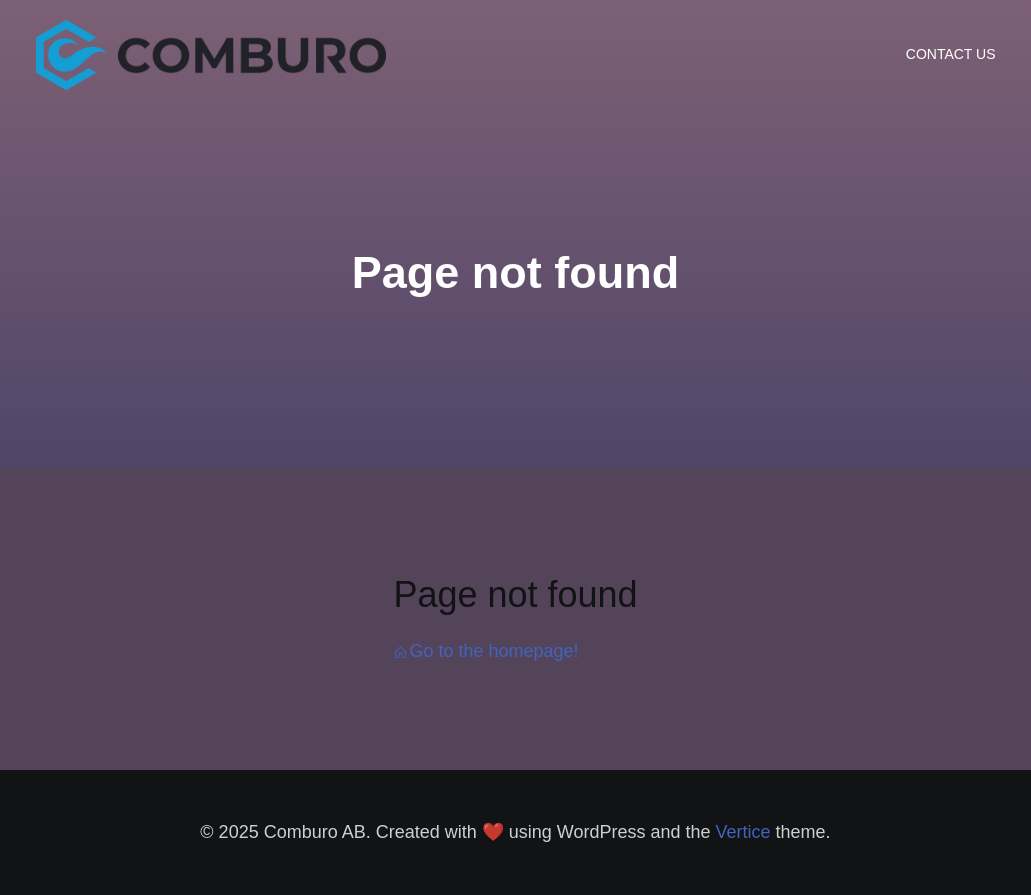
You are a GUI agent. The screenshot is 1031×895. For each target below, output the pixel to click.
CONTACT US (951, 54)
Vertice (743, 832)
